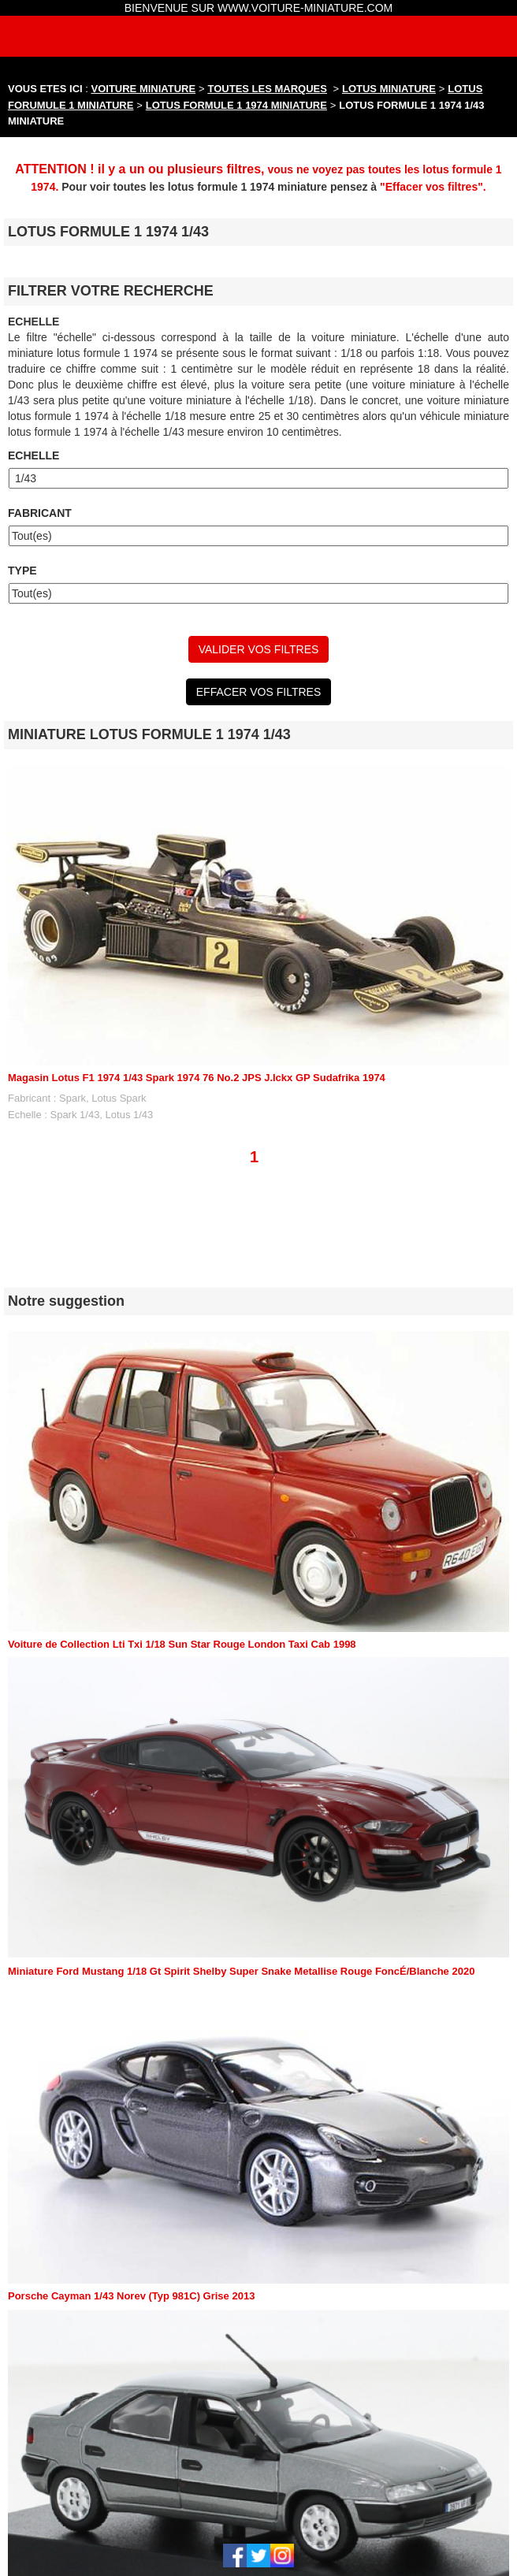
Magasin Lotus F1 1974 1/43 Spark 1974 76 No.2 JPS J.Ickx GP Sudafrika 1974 (196, 1078)
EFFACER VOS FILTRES (258, 692)
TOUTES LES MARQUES (267, 89)
